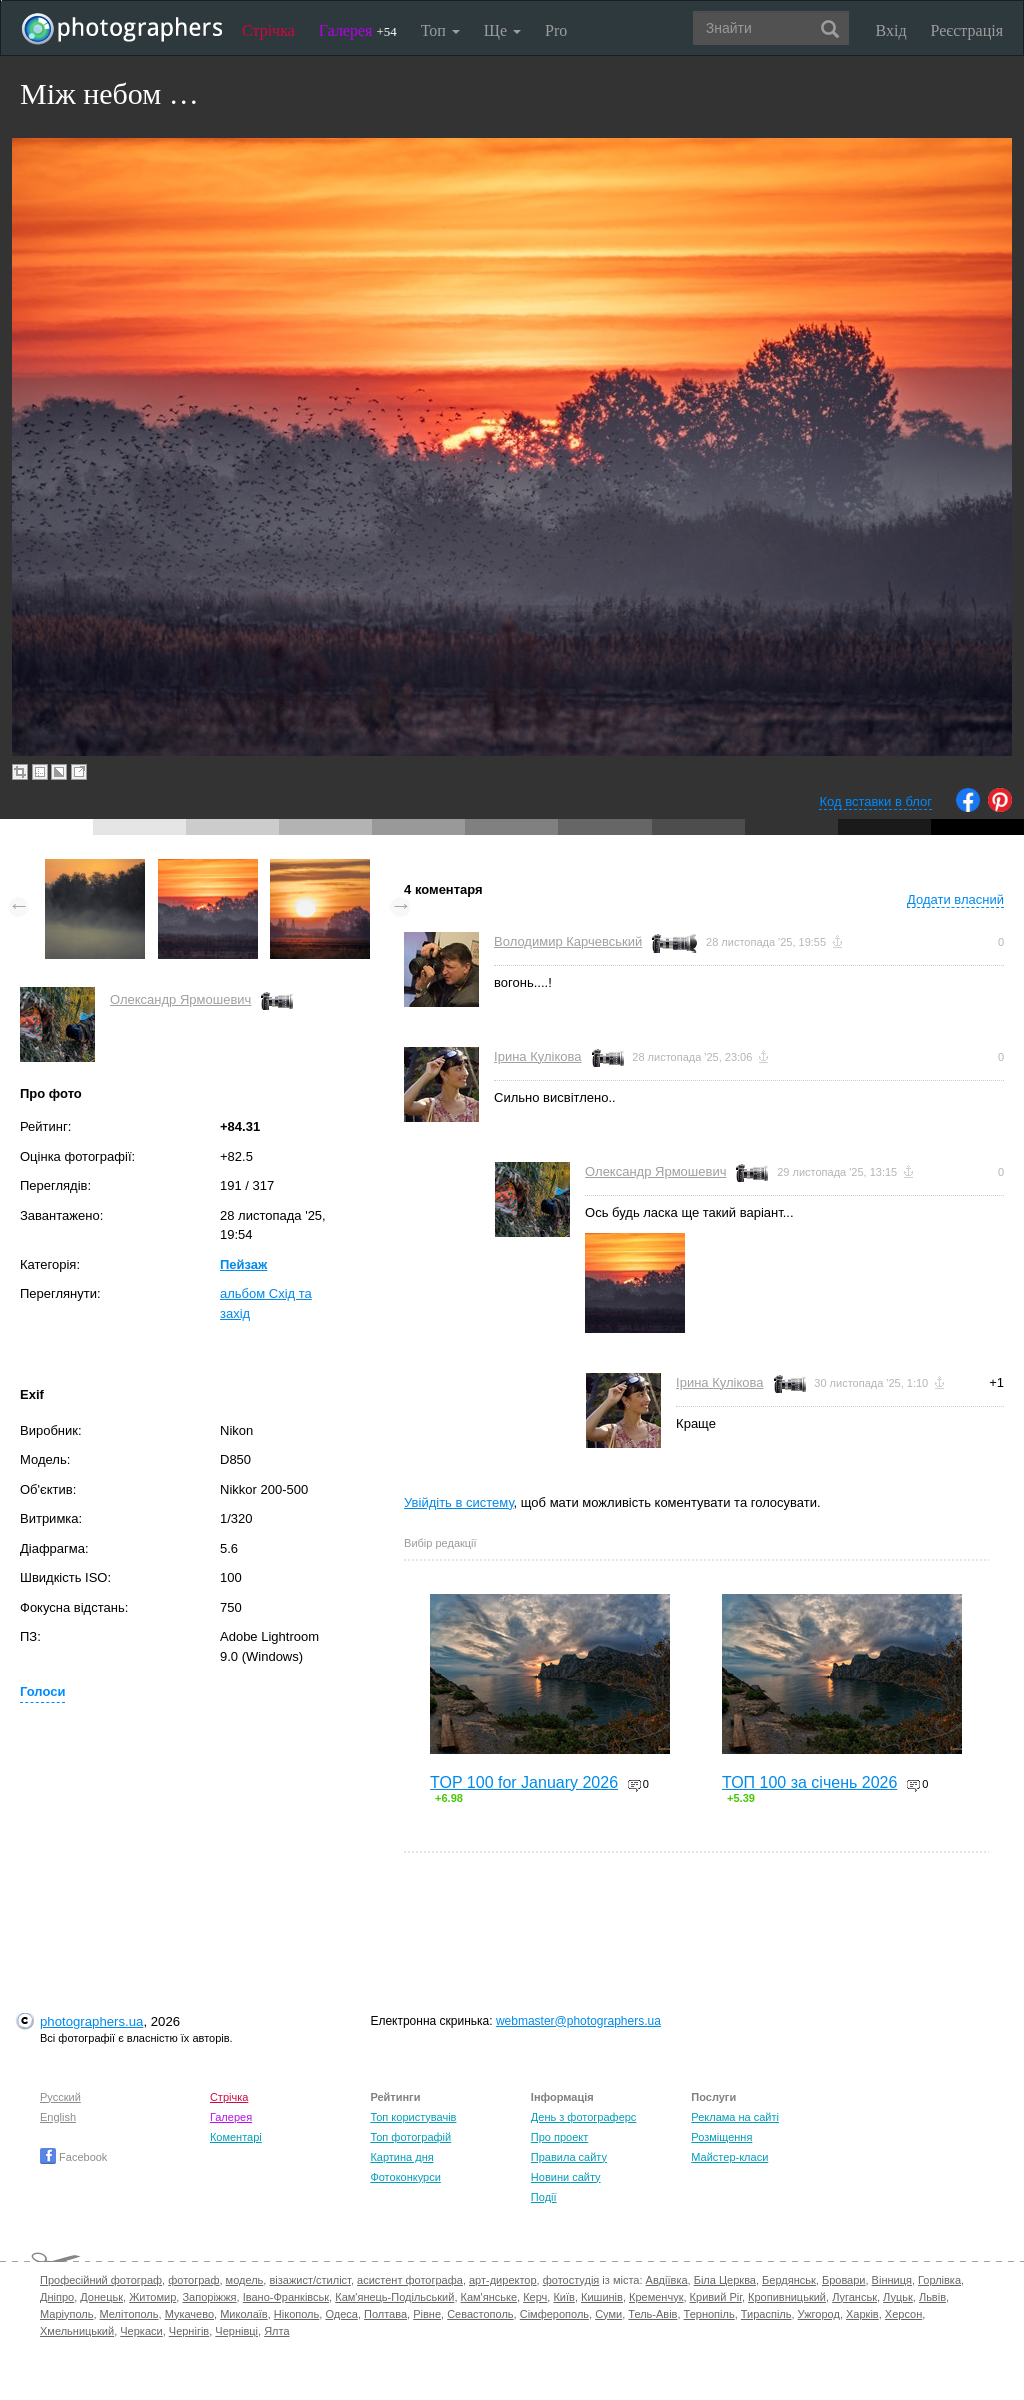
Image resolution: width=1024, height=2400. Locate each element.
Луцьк (898, 2297)
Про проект (559, 2137)
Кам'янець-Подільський (394, 2297)
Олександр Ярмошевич (180, 999)
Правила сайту (569, 2157)
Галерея (358, 30)
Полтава (385, 2314)
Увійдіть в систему (459, 1502)
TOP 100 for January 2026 (524, 1782)
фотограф (193, 2280)
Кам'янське (489, 2297)
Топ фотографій (410, 2137)
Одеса (341, 2314)
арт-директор (503, 2280)
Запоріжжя (209, 2297)
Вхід (891, 30)
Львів (932, 2297)
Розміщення (721, 2137)
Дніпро (57, 2297)
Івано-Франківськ (286, 2297)
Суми (608, 2314)
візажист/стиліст (309, 2280)
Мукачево (189, 2314)
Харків (862, 2314)
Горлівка (939, 2280)
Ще (502, 30)
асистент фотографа (410, 2280)
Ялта (276, 2331)
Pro (556, 30)
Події (544, 2197)
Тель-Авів (652, 2314)
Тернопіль (709, 2314)
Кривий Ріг (716, 2297)
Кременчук (656, 2297)
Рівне (427, 2314)
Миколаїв (244, 2314)
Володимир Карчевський (568, 941)
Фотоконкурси (405, 2177)
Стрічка (268, 30)
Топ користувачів (413, 2117)
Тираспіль (766, 2314)
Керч (535, 2297)
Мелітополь (129, 2314)
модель (245, 2280)
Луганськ (854, 2297)
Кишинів (602, 2297)
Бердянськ (789, 2280)
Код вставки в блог (875, 801)
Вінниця (892, 2280)
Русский (60, 2097)
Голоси (42, 1691)
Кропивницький (787, 2297)
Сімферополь (554, 2314)
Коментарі (236, 2137)
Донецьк (101, 2297)
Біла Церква (725, 2280)
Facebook (73, 2157)
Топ (440, 30)
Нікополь (296, 2314)
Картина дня (401, 2157)
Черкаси (141, 2331)
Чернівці (236, 2331)
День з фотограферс (584, 2117)
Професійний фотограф (101, 2280)
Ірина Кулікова (537, 1056)
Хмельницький (77, 2331)
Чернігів (189, 2331)
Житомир (152, 2297)
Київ (563, 2297)
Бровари (844, 2280)
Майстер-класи (729, 2157)
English (58, 2117)
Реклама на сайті (735, 2117)
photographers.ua (91, 2021)
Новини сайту (566, 2177)
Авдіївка (667, 2280)
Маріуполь (66, 2314)
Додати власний (955, 899)
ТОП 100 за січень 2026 (809, 1782)
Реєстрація (967, 30)
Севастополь (480, 2314)
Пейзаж (243, 1264)
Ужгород (819, 2314)
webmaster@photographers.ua (578, 2021)
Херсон (903, 2314)
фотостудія (571, 2280)
